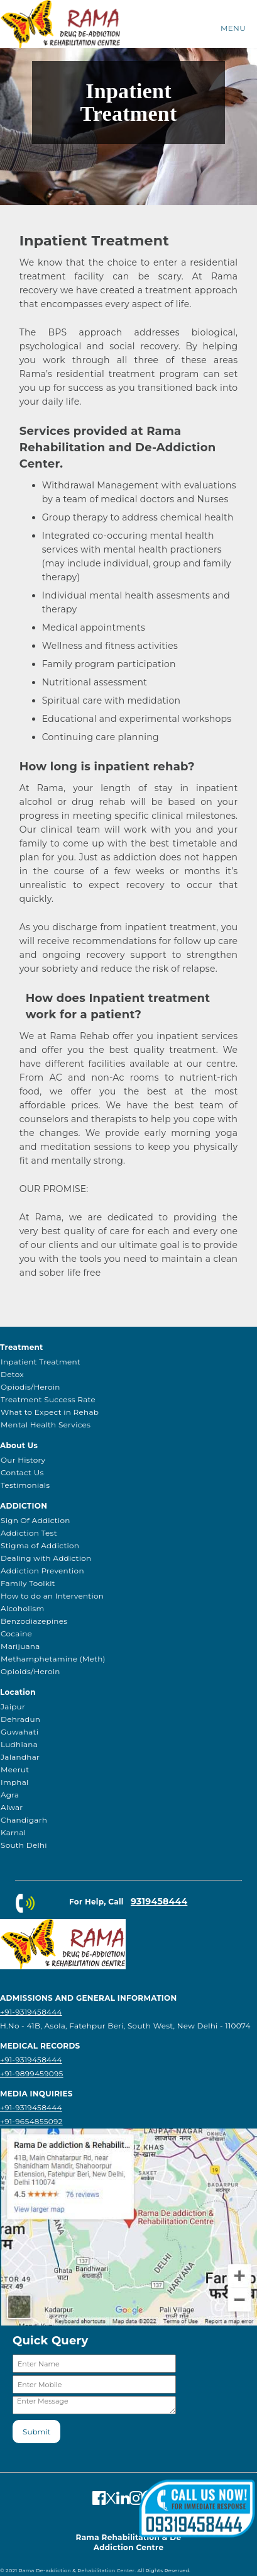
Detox (12, 1374)
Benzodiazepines (34, 1621)
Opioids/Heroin (30, 1671)
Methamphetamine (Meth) (53, 1658)
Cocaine (16, 1633)
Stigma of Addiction (40, 1545)
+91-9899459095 (31, 2073)
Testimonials (25, 1485)
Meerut (15, 1769)
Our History (23, 1460)
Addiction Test (29, 1533)
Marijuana (20, 1646)
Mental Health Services (45, 1424)
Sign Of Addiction (35, 1520)
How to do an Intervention (52, 1595)
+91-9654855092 (31, 2121)
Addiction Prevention (42, 1570)
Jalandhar (20, 1757)
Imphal (15, 1782)
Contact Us (22, 1472)
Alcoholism (22, 1608)
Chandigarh (24, 1820)
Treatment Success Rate (48, 1399)
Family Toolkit (28, 1583)
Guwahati (19, 1731)
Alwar (12, 1807)
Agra (10, 1794)
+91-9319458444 (31, 2011)
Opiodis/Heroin (30, 1387)
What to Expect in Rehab (50, 1412)
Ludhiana (19, 1744)
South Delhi (24, 1845)
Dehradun (20, 1719)
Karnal (13, 1832)
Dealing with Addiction (46, 1558)
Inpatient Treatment (40, 1361)
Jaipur (13, 1706)
